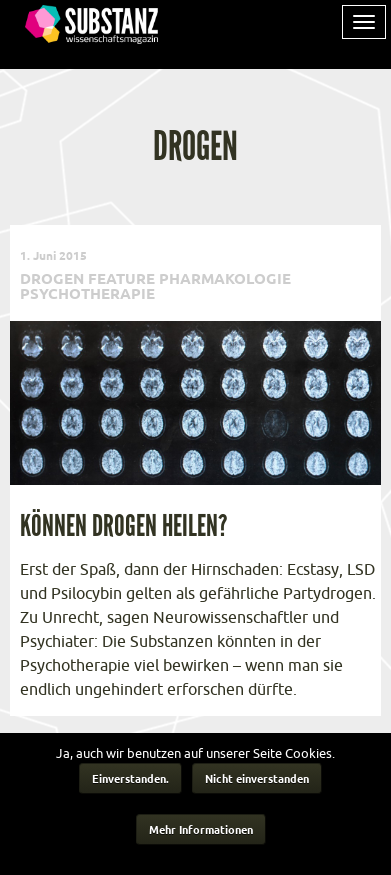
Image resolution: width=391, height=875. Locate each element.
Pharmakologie (225, 278)
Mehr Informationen (201, 829)
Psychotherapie (87, 293)
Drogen (52, 278)
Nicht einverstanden (257, 778)
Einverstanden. (130, 778)
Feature (121, 278)
